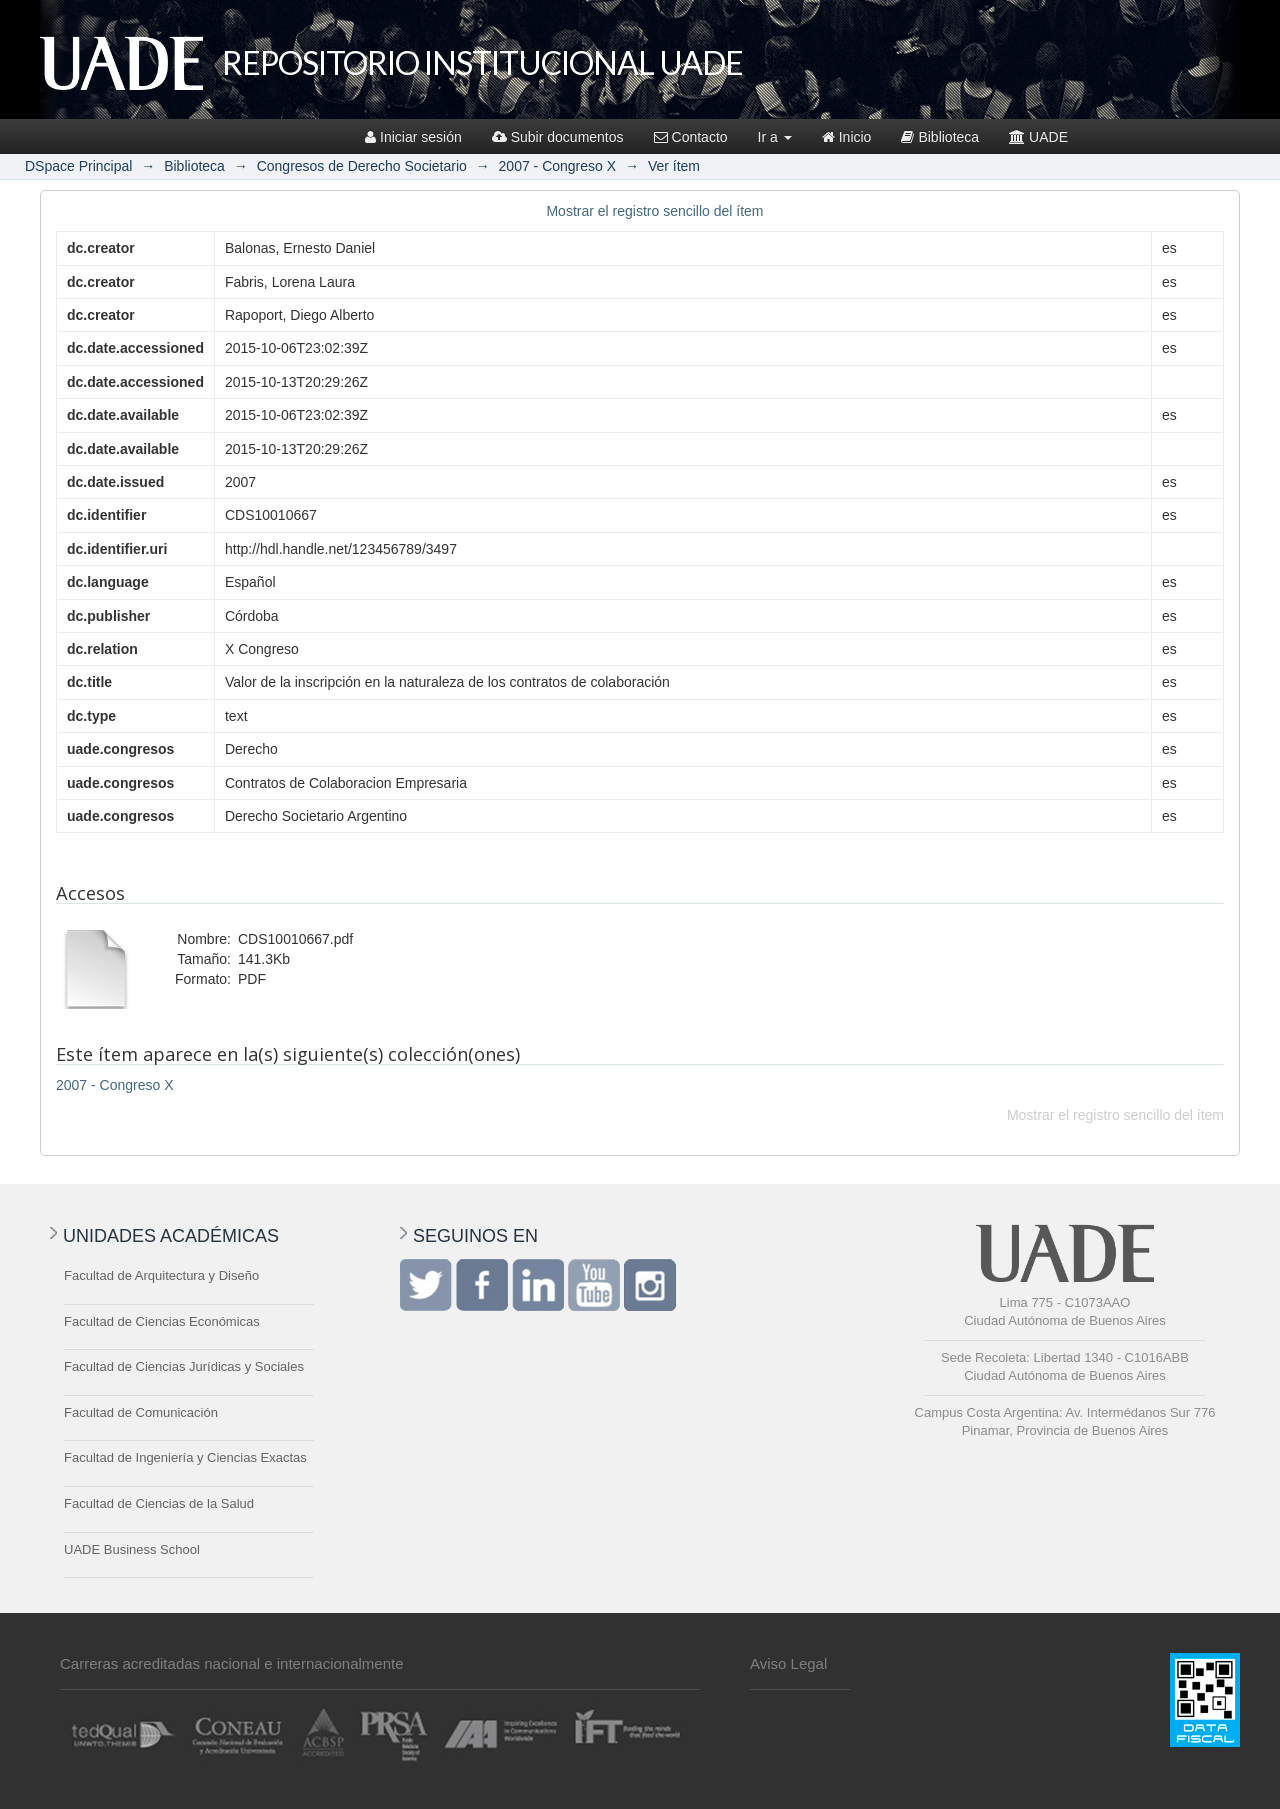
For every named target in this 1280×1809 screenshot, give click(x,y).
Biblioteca (940, 137)
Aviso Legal (788, 1663)
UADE (1038, 137)
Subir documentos (558, 137)
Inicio (847, 137)
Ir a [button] (775, 137)
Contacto (691, 137)
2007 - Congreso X (558, 166)
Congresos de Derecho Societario (362, 166)
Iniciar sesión (413, 137)
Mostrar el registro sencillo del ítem (654, 211)
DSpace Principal (78, 166)
